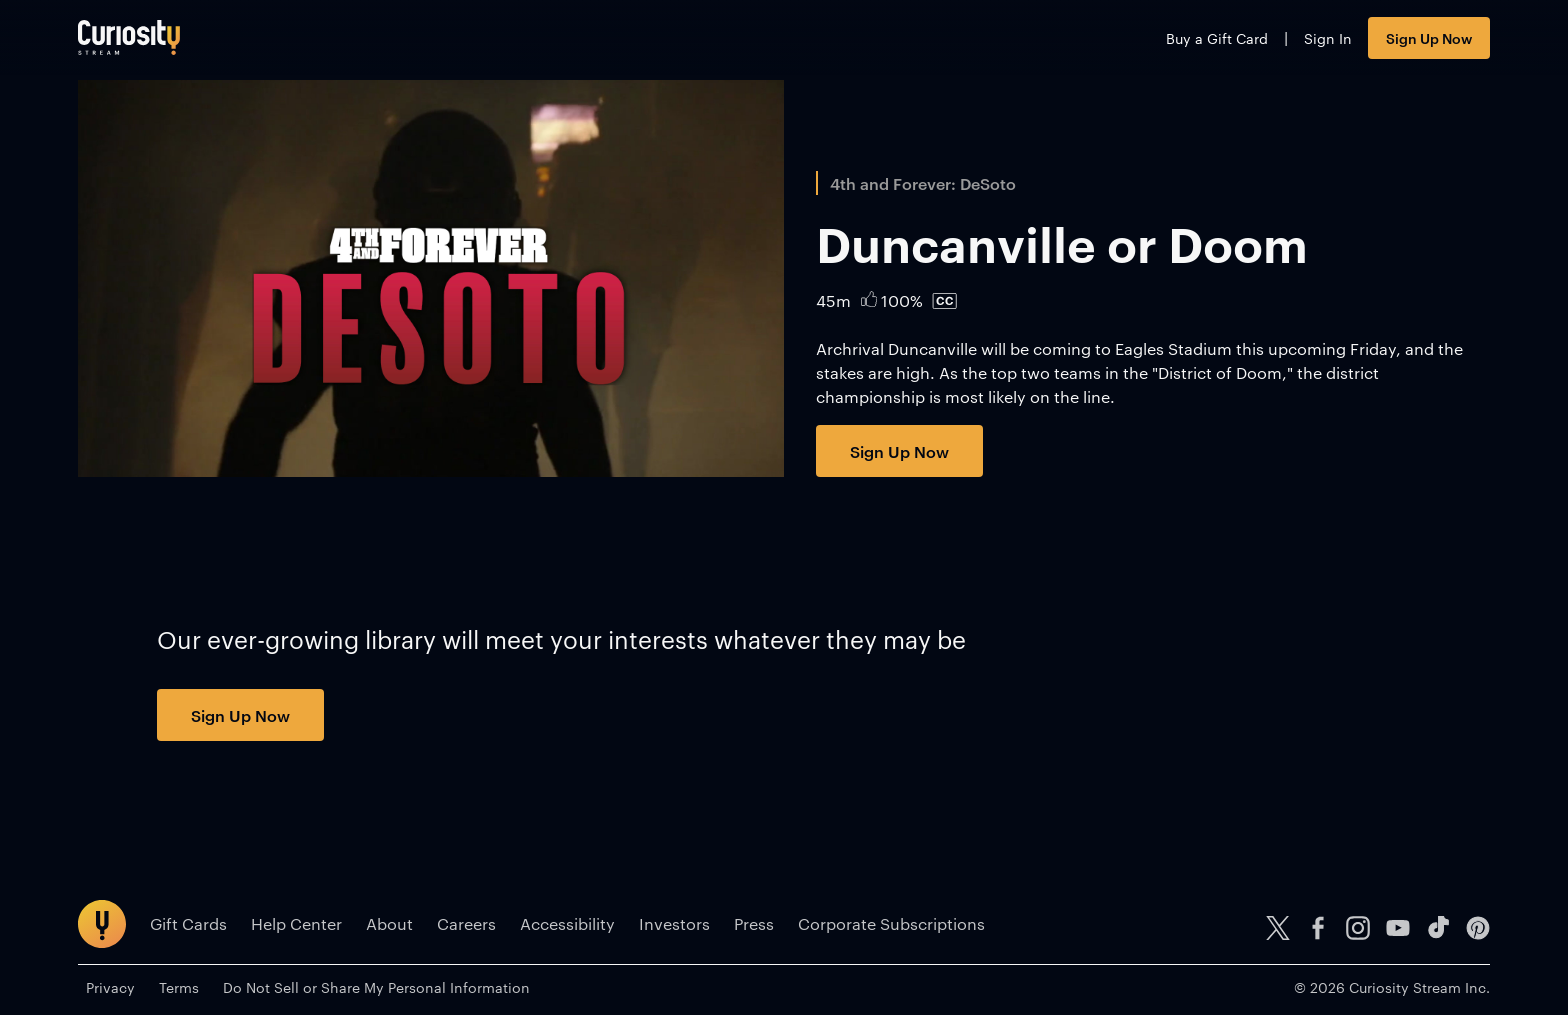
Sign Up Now (1429, 37)
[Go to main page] (129, 37)
